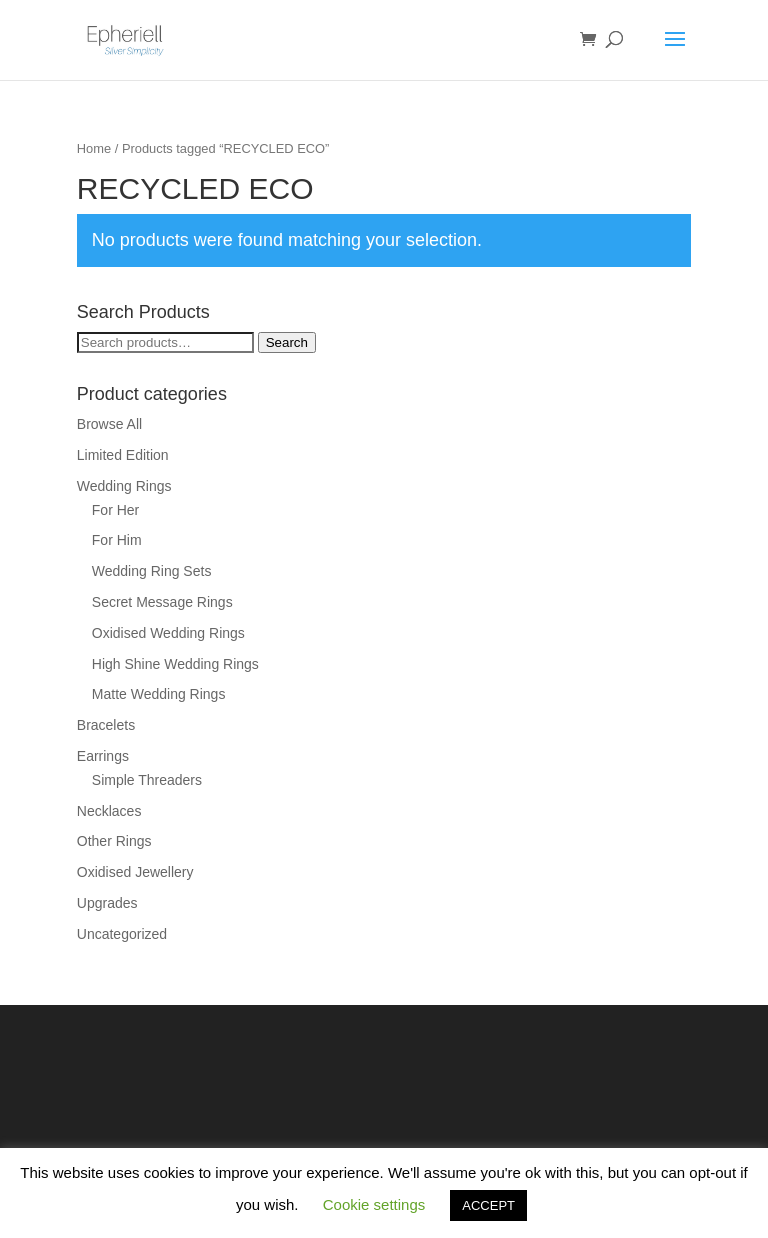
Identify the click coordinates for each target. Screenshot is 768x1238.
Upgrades (107, 903)
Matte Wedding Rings (159, 694)
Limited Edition (123, 455)
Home (94, 148)
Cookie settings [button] (374, 1204)
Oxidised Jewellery (135, 872)
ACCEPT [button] (488, 1205)
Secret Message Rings (162, 602)
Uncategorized (122, 934)
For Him (117, 540)
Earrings (103, 756)
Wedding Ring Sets (152, 571)
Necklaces (109, 811)
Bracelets (106, 725)
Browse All (109, 424)
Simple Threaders (147, 780)
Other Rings (114, 841)
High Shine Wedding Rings (175, 664)
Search (287, 342)
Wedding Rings (124, 486)
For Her (115, 510)
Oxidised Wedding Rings (168, 633)
